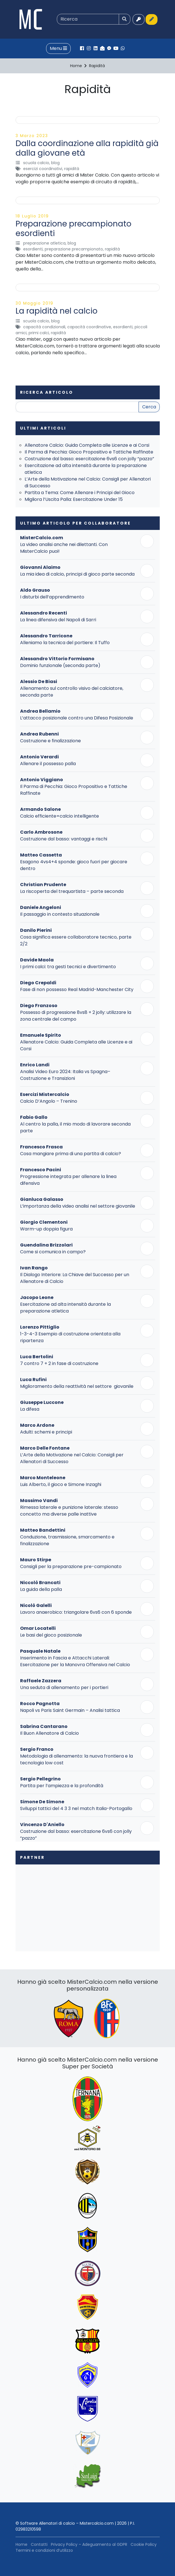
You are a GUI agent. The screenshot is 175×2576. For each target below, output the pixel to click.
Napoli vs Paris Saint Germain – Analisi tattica (70, 1710)
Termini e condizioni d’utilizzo (44, 2550)
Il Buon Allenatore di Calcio (49, 1733)
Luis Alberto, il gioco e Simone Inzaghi (60, 1484)
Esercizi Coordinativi (42, 168)
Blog (55, 163)
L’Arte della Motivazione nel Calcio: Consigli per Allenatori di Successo (72, 1458)
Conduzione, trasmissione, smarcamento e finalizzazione (67, 1540)
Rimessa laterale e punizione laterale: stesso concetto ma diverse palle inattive (69, 1510)
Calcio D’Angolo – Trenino (48, 1101)
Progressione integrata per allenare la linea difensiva (68, 1179)
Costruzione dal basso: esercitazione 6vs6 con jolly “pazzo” (89, 458)
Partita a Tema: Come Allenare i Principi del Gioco (80, 492)
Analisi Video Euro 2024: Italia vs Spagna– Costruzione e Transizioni (65, 1075)
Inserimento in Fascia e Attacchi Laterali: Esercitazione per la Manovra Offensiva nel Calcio (75, 1661)
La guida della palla (41, 1589)
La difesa (29, 1409)
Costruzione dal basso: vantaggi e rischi (63, 839)
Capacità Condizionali (44, 327)
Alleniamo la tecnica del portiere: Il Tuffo (65, 642)
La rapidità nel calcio (57, 310)
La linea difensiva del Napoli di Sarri (58, 620)
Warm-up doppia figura (46, 1229)
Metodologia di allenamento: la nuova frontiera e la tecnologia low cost (76, 1759)
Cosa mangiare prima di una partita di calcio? (70, 1153)
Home (21, 2544)
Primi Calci (39, 333)
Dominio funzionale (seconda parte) (60, 665)
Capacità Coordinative (89, 327)
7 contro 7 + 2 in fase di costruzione (59, 1363)
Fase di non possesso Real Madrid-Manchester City (76, 989)
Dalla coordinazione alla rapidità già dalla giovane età (87, 148)
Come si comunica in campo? (53, 1252)
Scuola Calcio (36, 163)
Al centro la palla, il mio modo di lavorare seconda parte (75, 1127)
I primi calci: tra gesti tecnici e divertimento (68, 966)
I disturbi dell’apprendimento (52, 597)
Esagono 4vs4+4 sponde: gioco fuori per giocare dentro (73, 865)
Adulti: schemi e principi (46, 1432)
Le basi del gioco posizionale (51, 1635)
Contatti (39, 2544)
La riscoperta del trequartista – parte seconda (72, 891)
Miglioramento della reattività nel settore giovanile (76, 1386)
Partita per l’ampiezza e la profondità (61, 1785)
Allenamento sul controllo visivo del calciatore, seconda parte (71, 691)
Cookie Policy (144, 2544)
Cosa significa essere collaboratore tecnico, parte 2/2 (75, 940)
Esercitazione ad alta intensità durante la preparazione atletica (65, 1307)
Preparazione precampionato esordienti (73, 228)
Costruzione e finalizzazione (50, 740)
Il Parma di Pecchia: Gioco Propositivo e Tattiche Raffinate (89, 452)
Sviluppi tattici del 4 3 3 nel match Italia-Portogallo (76, 1808)
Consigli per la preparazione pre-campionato (71, 1566)
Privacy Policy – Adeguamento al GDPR (89, 2544)
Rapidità (71, 168)
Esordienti (33, 249)
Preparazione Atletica (44, 243)
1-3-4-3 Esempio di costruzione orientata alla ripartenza (70, 1337)
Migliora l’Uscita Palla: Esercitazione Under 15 (74, 499)
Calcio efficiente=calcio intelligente (59, 816)
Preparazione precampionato (74, 249)
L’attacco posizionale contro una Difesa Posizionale (76, 718)
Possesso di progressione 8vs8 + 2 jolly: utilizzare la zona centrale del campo (75, 1015)
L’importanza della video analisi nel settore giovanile (77, 1206)
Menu (58, 48)
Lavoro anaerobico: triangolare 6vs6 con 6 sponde (76, 1612)
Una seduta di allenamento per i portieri (64, 1687)
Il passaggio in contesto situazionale (60, 914)
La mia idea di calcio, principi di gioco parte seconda (77, 574)
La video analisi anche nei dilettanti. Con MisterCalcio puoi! (64, 547)
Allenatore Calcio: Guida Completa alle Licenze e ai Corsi (87, 445)
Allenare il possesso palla (48, 763)
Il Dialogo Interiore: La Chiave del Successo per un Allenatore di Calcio (74, 1278)
